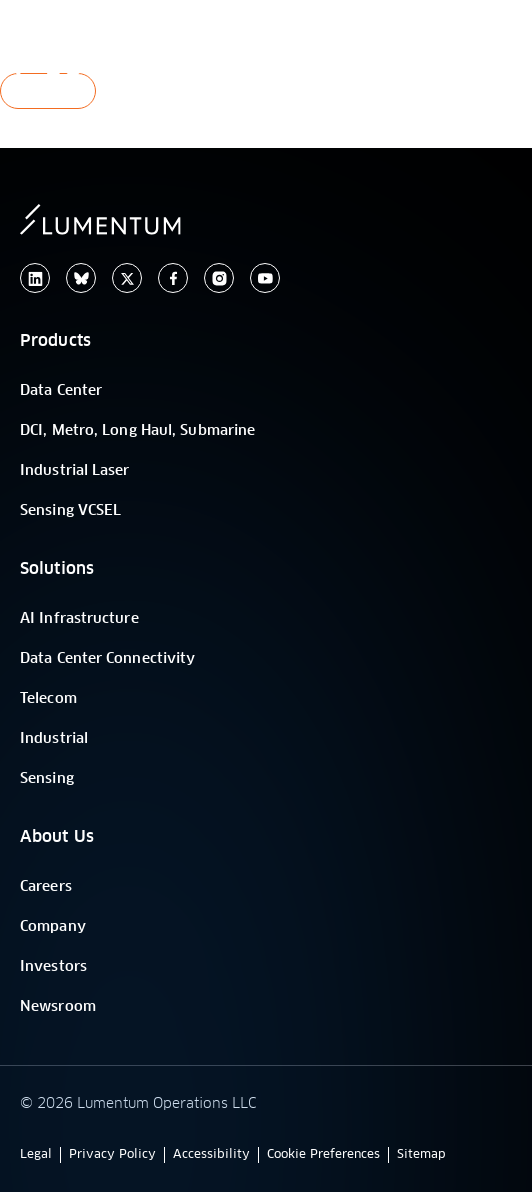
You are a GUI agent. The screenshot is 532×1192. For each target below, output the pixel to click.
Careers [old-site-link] (46, 887)
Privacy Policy (112, 1155)
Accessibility (211, 1155)
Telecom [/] (48, 699)
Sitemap (421, 1155)
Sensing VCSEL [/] (70, 511)
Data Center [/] (61, 391)
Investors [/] (53, 967)
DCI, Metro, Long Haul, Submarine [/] (137, 431)
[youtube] (265, 278)
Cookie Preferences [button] (323, 1155)
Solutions (57, 569)
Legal (36, 1155)
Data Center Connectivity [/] (107, 659)
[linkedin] (35, 278)
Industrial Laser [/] (75, 471)
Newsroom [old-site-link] (58, 1007)
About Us (57, 837)
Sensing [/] (47, 779)
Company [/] (53, 927)
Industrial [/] (54, 739)
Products (55, 341)
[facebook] (173, 278)
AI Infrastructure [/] (79, 619)
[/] (125, 55)
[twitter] (127, 278)
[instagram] (219, 278)
